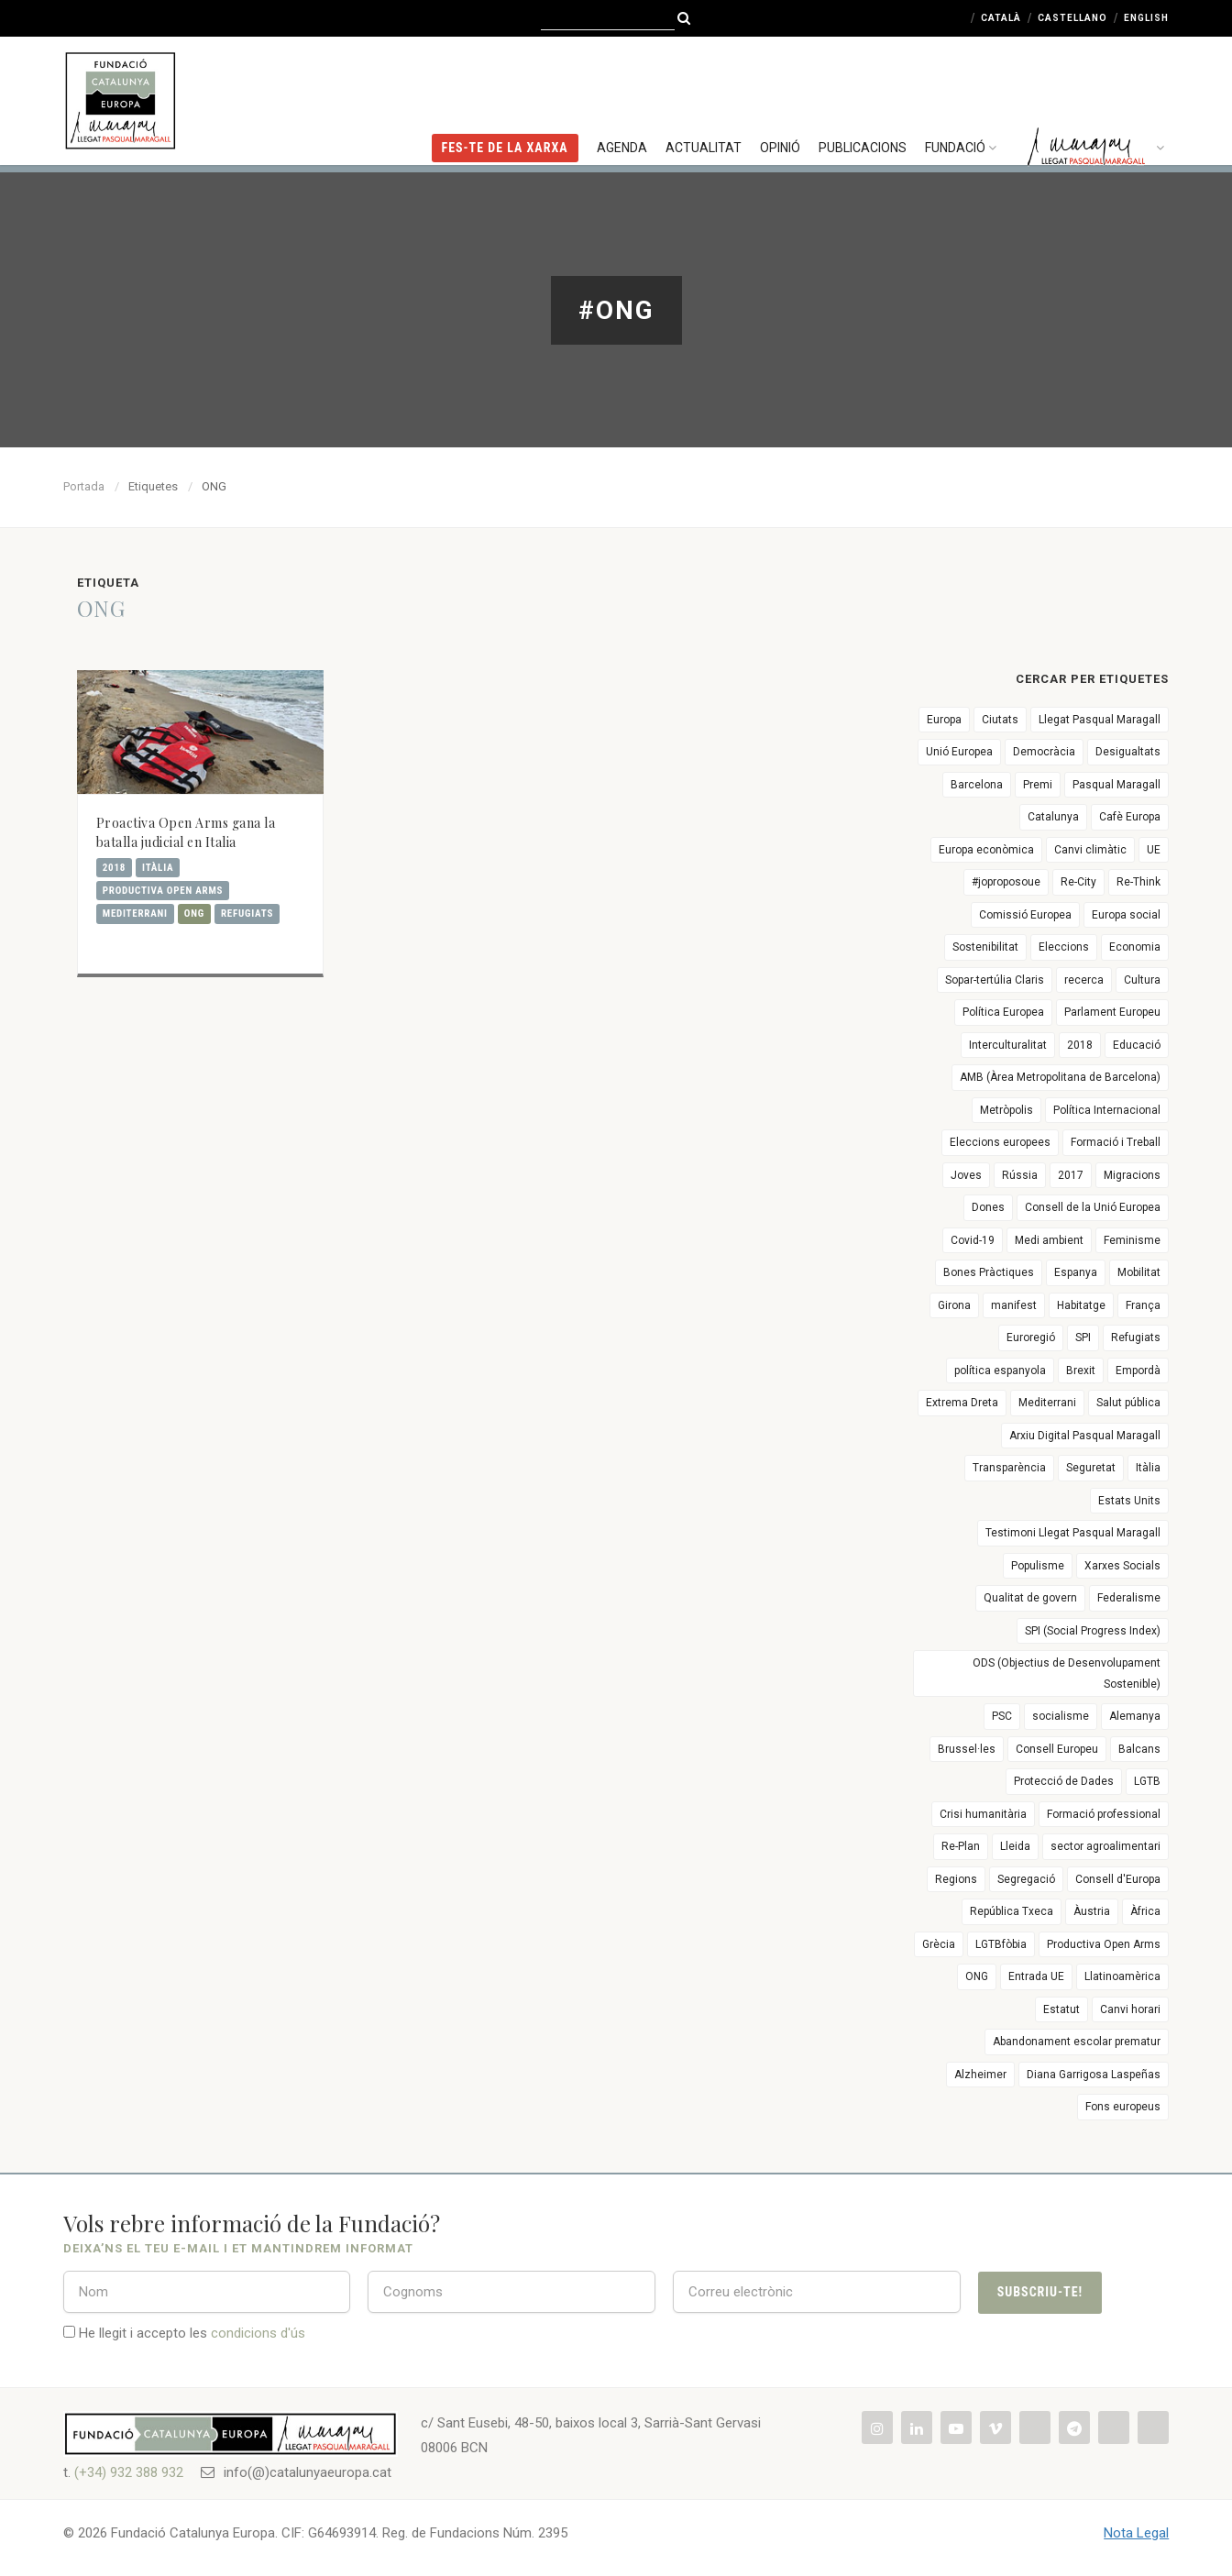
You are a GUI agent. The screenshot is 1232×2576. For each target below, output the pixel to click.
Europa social (1126, 914)
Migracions (1132, 1175)
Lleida (1015, 1846)
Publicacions (863, 96)
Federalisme (1128, 1597)
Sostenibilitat (985, 947)
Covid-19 (973, 1240)
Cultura (1142, 980)
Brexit (1080, 1370)
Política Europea (1003, 1012)
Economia (1134, 947)
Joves (966, 1175)
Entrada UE (1036, 1976)
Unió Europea (959, 751)
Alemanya (1134, 1716)
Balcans (1139, 1749)
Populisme (1037, 1565)
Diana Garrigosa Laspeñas (1093, 2074)
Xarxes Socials (1122, 1565)
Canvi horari (1130, 2009)
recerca (1084, 980)
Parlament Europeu (1112, 1012)
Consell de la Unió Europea (1092, 1207)
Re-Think (1138, 881)
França (1143, 1305)
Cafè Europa (1129, 816)
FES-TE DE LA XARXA (505, 96)
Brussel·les (967, 1749)
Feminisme (1132, 1240)
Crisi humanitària (983, 1814)
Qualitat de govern (1030, 1597)
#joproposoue (1006, 881)
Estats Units (1129, 1500)
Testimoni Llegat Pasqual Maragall (1072, 1532)
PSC (1002, 1716)
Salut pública (1128, 1402)
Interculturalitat (1008, 1045)
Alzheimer (980, 2074)
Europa (944, 719)
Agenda (622, 96)
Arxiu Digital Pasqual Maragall (1084, 1435)
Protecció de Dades (1064, 1781)
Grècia (938, 1944)
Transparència (1009, 1467)
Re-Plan (960, 1846)
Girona (954, 1305)
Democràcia (1044, 751)
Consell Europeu (1057, 1749)
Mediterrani (135, 913)
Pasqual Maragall (1116, 784)
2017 (1071, 1175)
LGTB (1147, 1781)
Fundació (963, 96)
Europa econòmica (986, 849)
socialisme (1060, 1716)
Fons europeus (1122, 2106)
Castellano (1072, 18)
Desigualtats (1127, 751)
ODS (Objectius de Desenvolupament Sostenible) (1066, 1673)
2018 (114, 868)
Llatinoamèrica (1122, 1976)
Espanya (1075, 1272)
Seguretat (1091, 1467)
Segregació (1026, 1879)
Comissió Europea (1025, 914)
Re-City (1078, 881)
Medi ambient (1049, 1240)
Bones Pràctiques (988, 1272)
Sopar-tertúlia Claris (994, 980)
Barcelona (977, 784)
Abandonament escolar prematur (1076, 2041)
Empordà (1138, 1370)
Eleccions (1064, 947)
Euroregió (1030, 1337)
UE (1153, 849)
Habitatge (1081, 1305)
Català (1001, 18)
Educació (1136, 1045)
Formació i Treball (1115, 1142)
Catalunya (1053, 816)
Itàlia (157, 868)
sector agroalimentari (1105, 1846)
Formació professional (1103, 1814)
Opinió (780, 96)
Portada (83, 486)
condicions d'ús (258, 2333)
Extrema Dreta (962, 1402)
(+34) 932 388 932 (128, 2472)
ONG (194, 913)
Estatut (1061, 2009)
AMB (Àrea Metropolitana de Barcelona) (1060, 1077)
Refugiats (247, 913)
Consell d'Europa (1117, 1879)
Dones (988, 1207)
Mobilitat (1138, 1272)
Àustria (1091, 1911)
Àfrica (1145, 1911)
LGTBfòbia (1001, 1944)
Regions (956, 1879)
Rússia (1020, 1175)
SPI (1083, 1337)
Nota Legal (1136, 2533)
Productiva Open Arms (163, 891)
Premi (1037, 784)
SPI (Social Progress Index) (1092, 1630)
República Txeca (1011, 1911)
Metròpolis (1006, 1110)
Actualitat (704, 96)
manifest (1014, 1305)
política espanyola (1000, 1370)
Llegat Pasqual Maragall (1099, 719)
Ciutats (1000, 719)
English (1146, 18)
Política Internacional (1106, 1110)
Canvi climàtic (1090, 849)
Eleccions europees (1000, 1142)
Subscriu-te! (1040, 2291)
